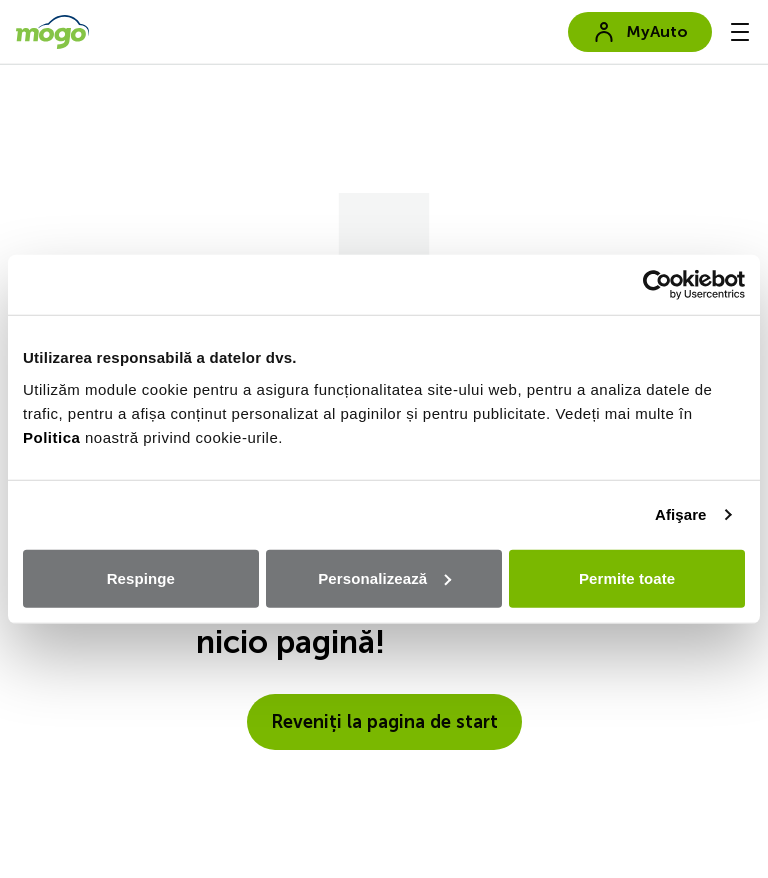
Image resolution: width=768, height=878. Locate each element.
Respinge (141, 577)
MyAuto (640, 32)
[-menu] (740, 32)
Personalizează (384, 577)
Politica (51, 436)
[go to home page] (52, 32)
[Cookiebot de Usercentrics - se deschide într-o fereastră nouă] (657, 285)
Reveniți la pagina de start (384, 722)
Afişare (681, 514)
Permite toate (627, 577)
